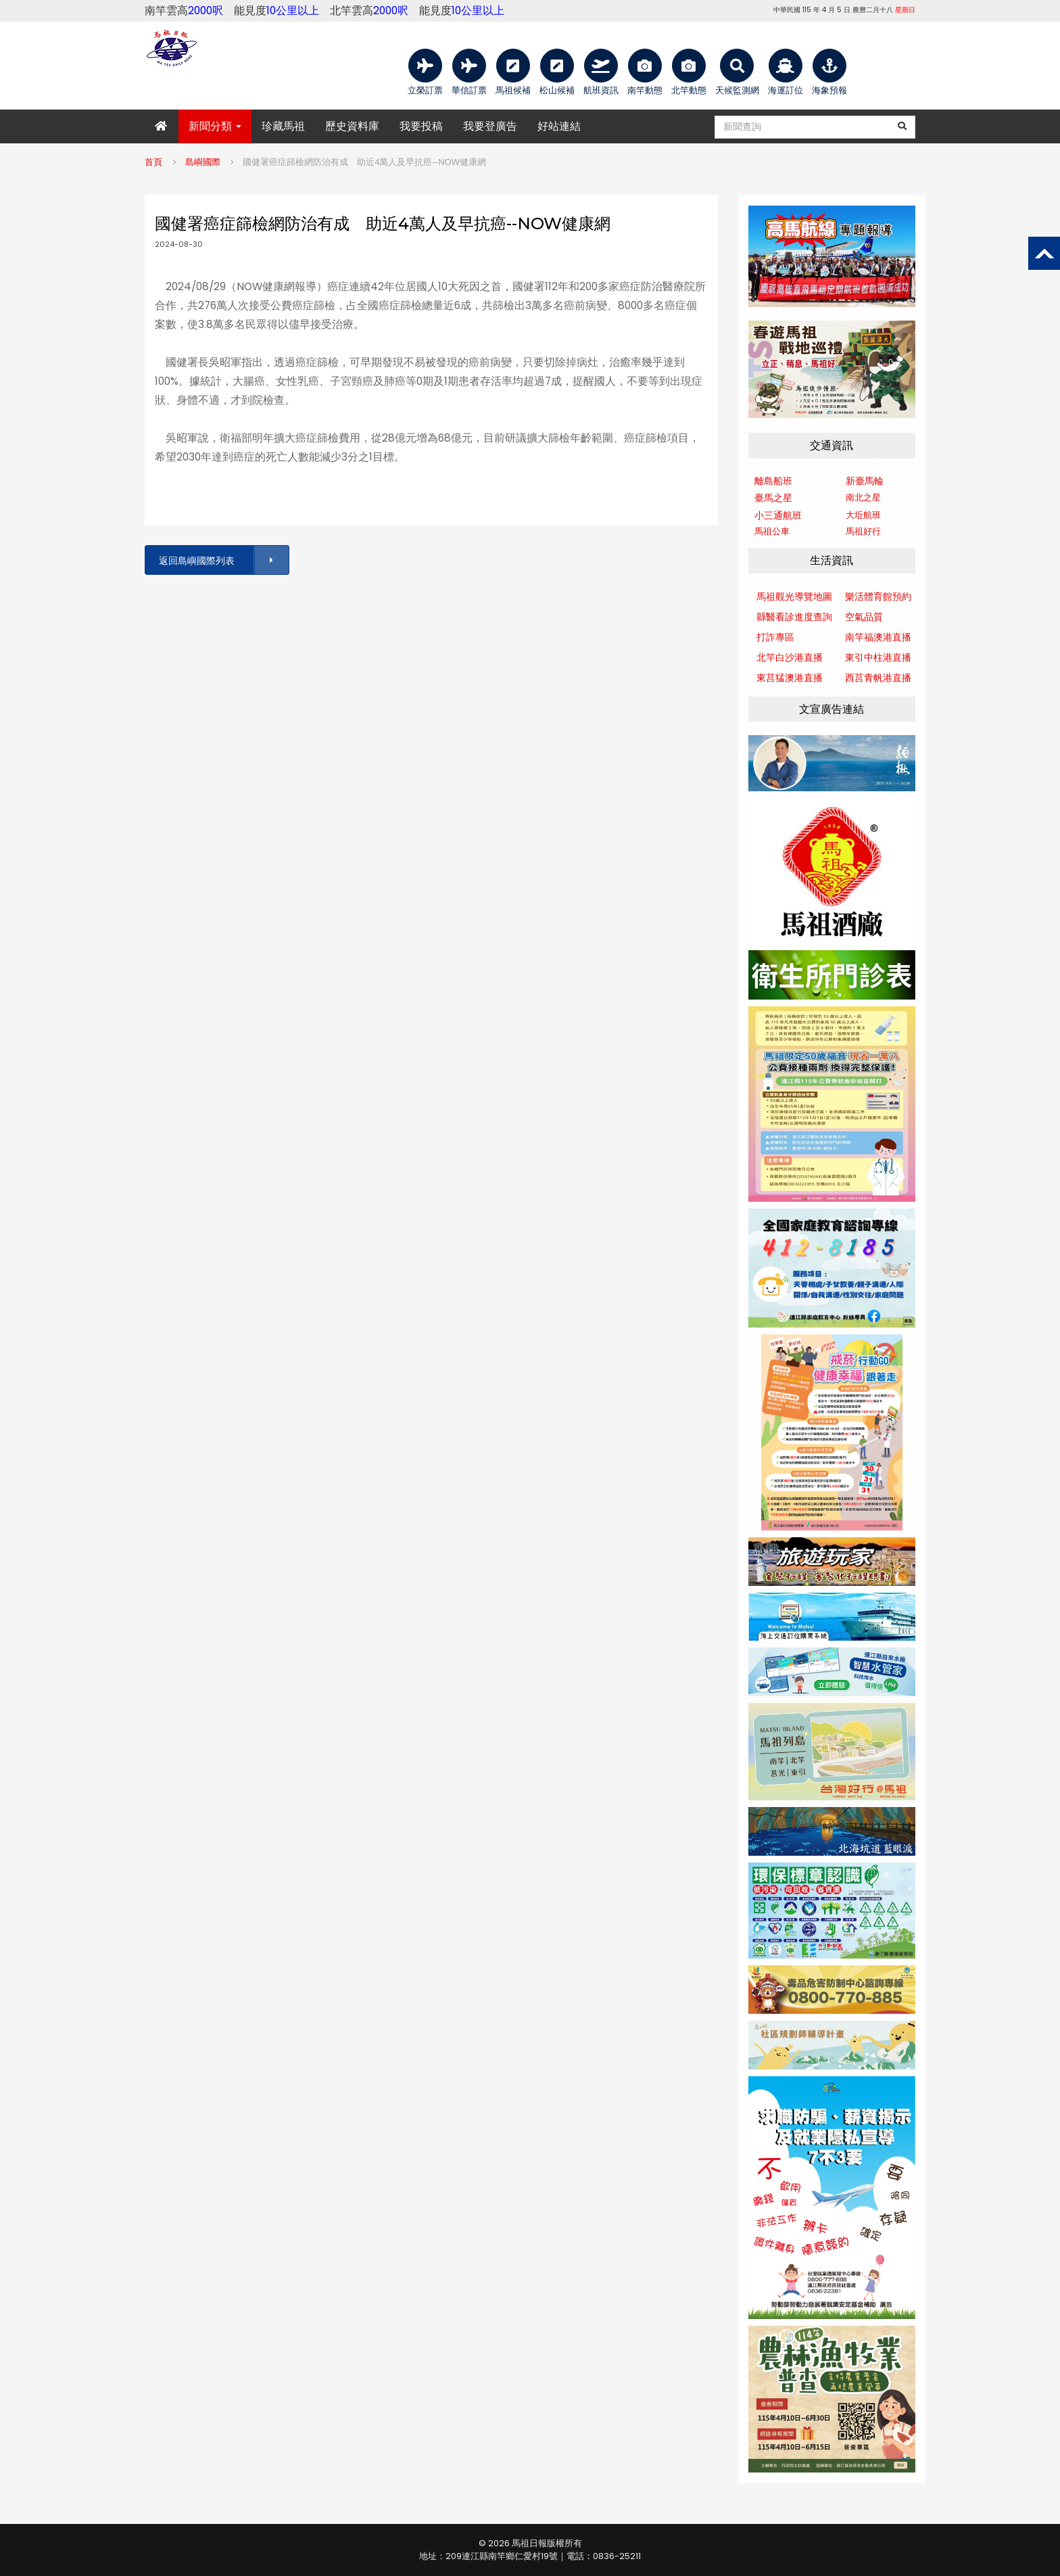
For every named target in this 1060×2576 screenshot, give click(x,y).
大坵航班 (863, 515)
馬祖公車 (772, 531)
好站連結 (559, 126)
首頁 (153, 162)
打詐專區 (775, 637)
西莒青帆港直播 (878, 677)
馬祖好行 (863, 531)
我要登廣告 (490, 126)
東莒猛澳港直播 (789, 677)
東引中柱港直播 (878, 657)
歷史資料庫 (352, 126)
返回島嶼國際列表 (223, 560)
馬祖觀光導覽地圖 (794, 596)
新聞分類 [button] (215, 126)
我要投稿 (421, 126)
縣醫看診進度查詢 (794, 617)
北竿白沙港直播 (789, 657)
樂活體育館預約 (878, 596)
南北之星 (863, 497)
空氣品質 (864, 617)
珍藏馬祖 (283, 126)
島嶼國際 (202, 162)
